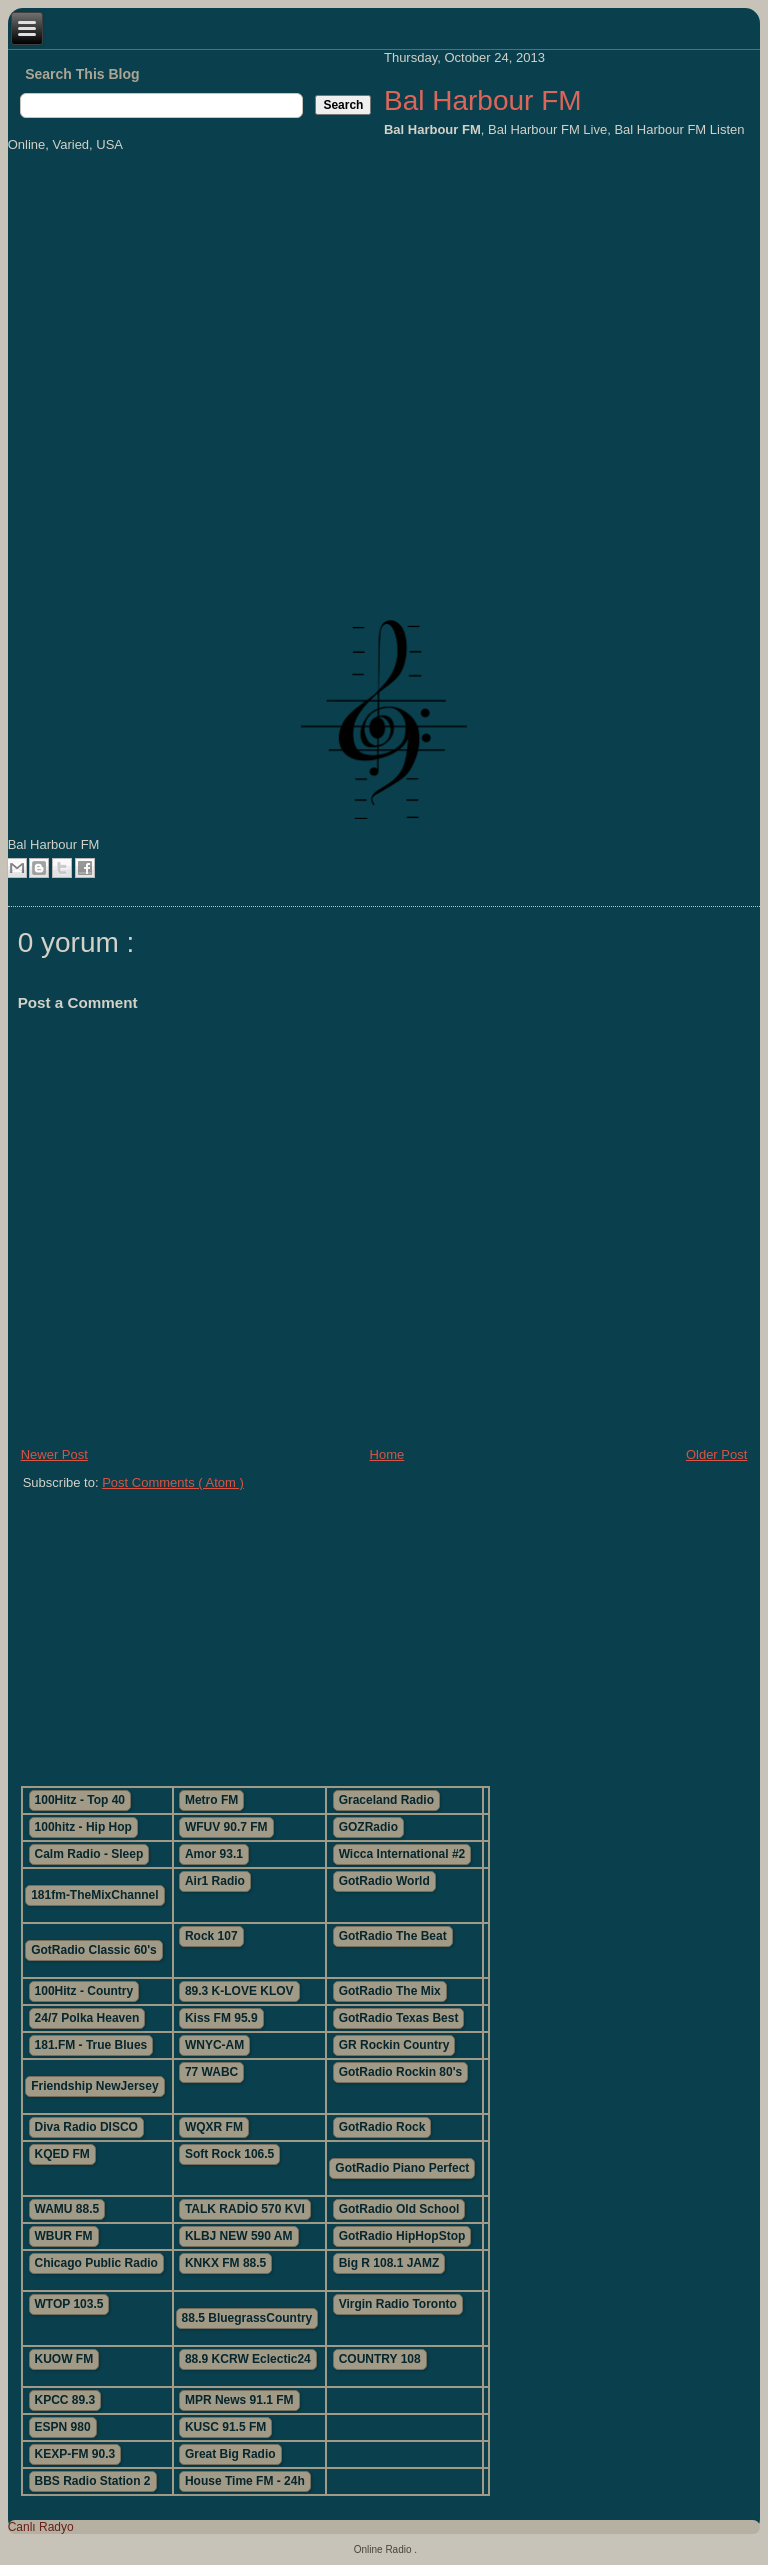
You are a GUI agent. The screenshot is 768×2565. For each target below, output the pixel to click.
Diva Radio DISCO (86, 2127)
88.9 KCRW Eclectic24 (248, 2359)
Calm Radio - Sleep (89, 1854)
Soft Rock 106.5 (229, 2154)
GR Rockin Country (394, 2045)
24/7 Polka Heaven (87, 2018)
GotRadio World (384, 1881)
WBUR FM (64, 2236)
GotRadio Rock (382, 2127)
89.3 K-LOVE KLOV (239, 1991)
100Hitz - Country (84, 1991)
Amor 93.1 (214, 1854)
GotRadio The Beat (393, 1936)
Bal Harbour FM (483, 100)
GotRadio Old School (399, 2209)
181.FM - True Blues (91, 2045)
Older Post (716, 1454)
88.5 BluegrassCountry (247, 2318)
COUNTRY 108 (380, 2359)
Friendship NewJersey (94, 2086)
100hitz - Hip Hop (83, 1827)
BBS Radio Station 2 (93, 2481)
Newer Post (54, 1454)
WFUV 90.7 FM (226, 1827)
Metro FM (211, 1800)
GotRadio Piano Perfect (402, 2168)
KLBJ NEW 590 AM (239, 2236)
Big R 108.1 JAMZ (389, 2263)
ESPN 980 (63, 2427)
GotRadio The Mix (390, 1991)
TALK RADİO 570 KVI (245, 2209)
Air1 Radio (215, 1881)
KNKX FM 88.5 (225, 2263)
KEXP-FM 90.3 (75, 2454)
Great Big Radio (230, 2454)
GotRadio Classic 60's (94, 1950)
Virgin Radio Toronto (398, 2304)
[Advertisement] (348, 1630)
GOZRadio (368, 1827)
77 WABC (211, 2072)
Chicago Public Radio (96, 2263)
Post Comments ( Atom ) (173, 1482)
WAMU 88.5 (67, 2209)
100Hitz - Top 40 (80, 1800)
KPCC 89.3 (65, 2400)
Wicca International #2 (402, 1854)
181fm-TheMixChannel (94, 1895)
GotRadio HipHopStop (402, 2236)
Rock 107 (211, 1936)
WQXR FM (214, 2127)
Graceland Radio (386, 1800)
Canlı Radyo (41, 2527)
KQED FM (62, 2154)
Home (387, 1454)
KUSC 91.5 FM (225, 2427)
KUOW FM (64, 2359)
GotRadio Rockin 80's (401, 2072)
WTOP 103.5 (69, 2304)
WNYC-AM (214, 2045)
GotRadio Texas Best (399, 2018)
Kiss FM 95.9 (221, 2018)
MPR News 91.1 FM (239, 2400)
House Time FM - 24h (245, 2481)
